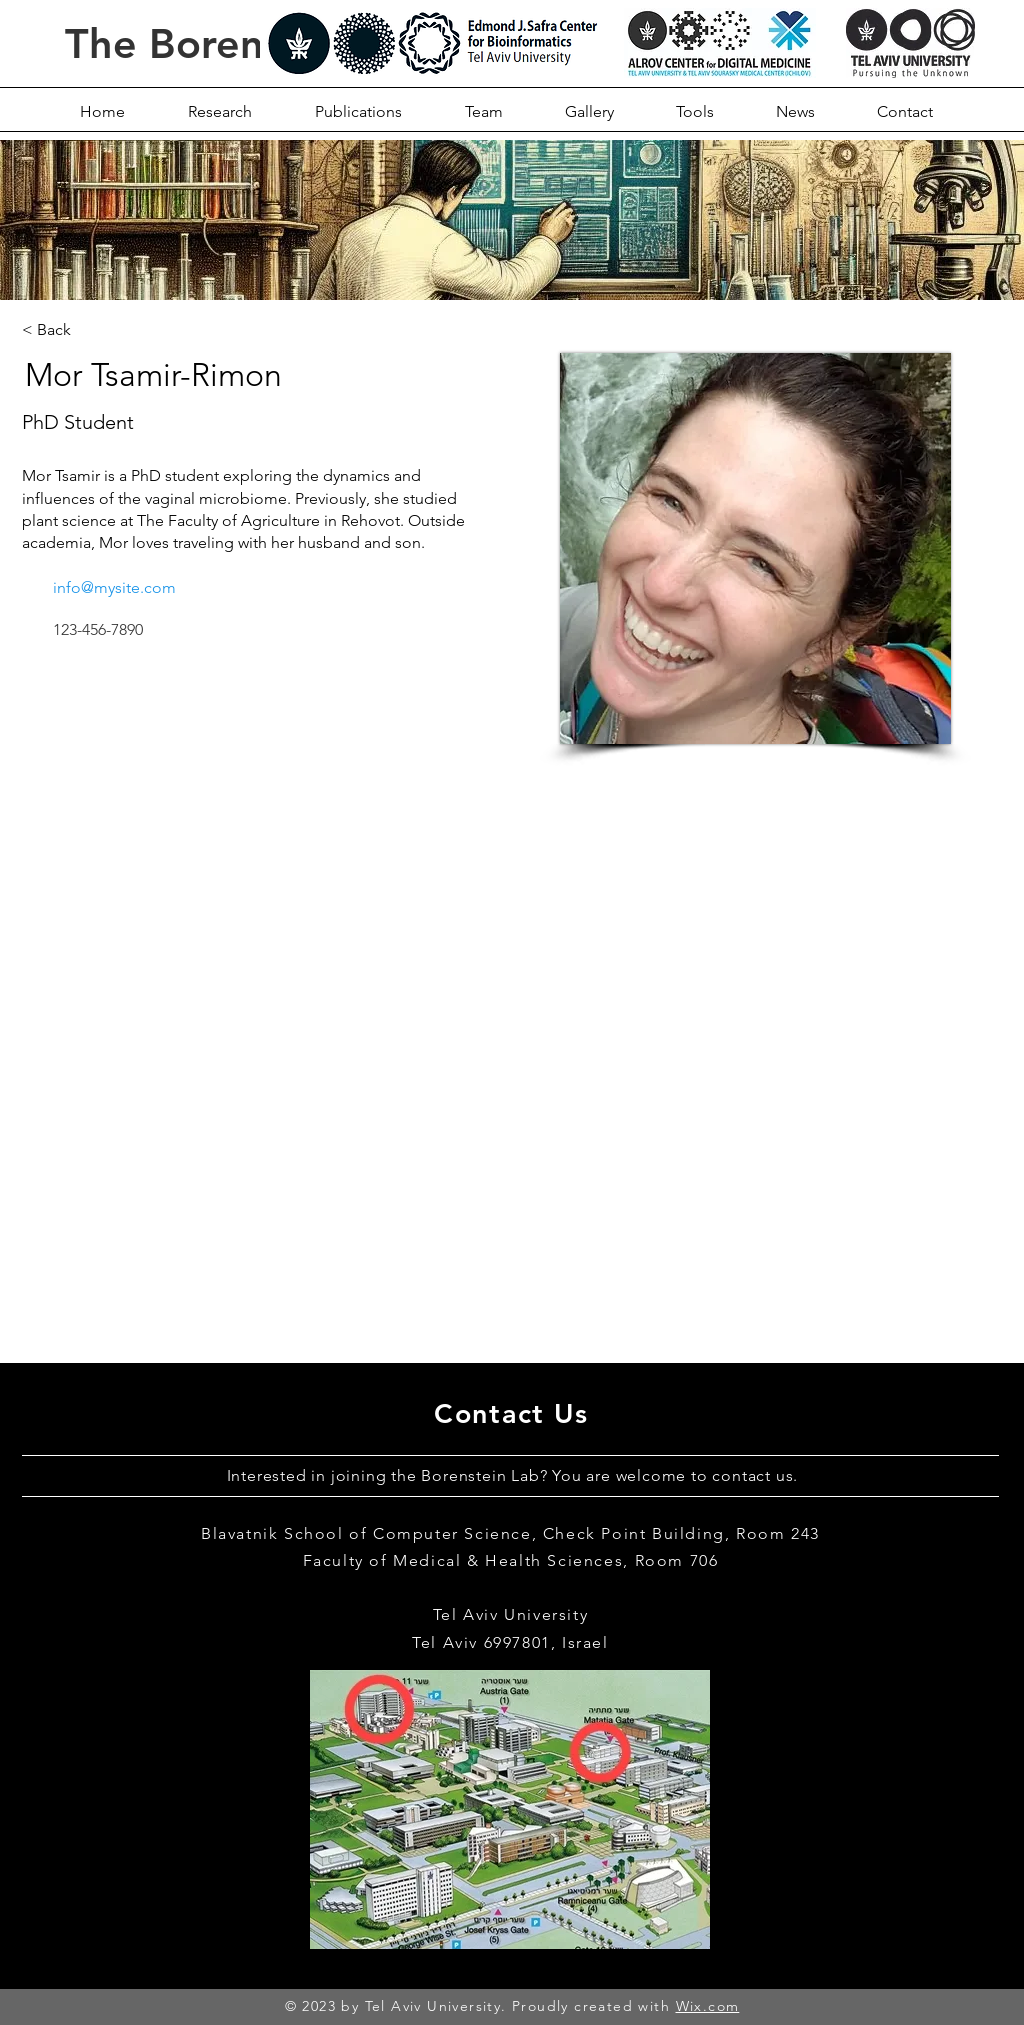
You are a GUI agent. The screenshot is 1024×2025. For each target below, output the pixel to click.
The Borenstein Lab (251, 43)
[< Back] (55, 329)
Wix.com (708, 2006)
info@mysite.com (114, 587)
